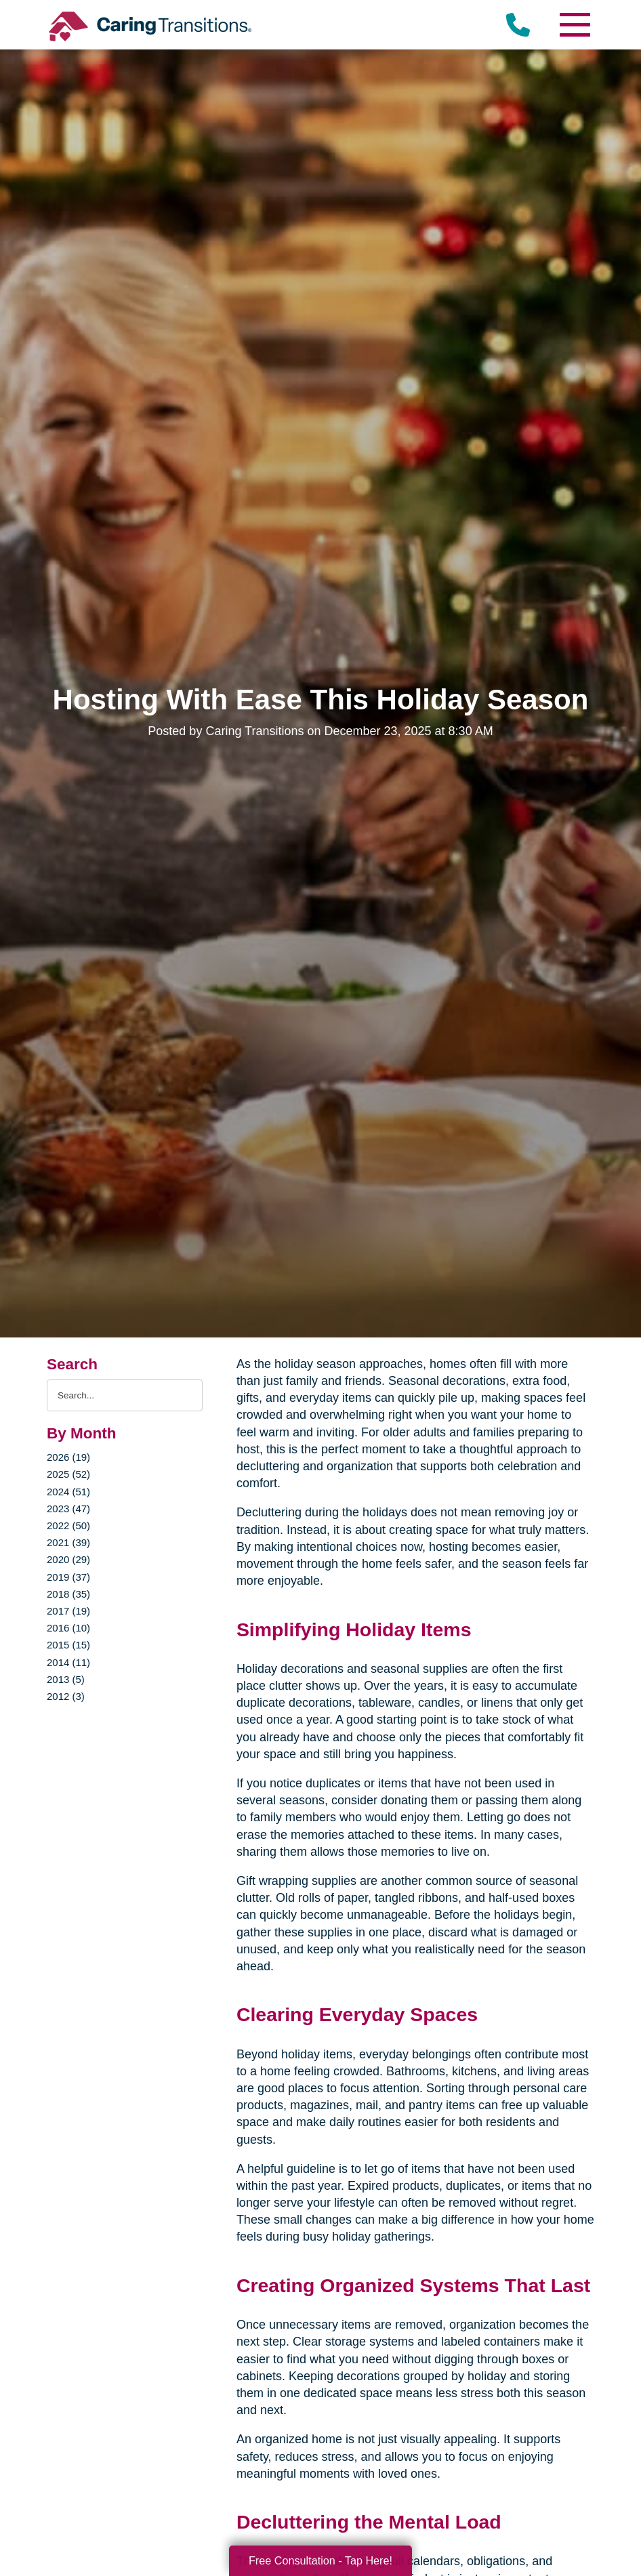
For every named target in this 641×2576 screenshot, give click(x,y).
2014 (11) (68, 1662)
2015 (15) (68, 1644)
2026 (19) (68, 1457)
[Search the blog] (125, 1395)
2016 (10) (68, 1628)
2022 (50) (68, 1525)
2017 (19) (68, 1611)
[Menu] (574, 24)
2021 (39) (68, 1542)
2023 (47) (68, 1508)
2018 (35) (68, 1594)
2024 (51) (68, 1491)
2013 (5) (66, 1679)
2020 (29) (68, 1559)
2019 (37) (68, 1577)
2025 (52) (68, 1474)
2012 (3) (66, 1696)
